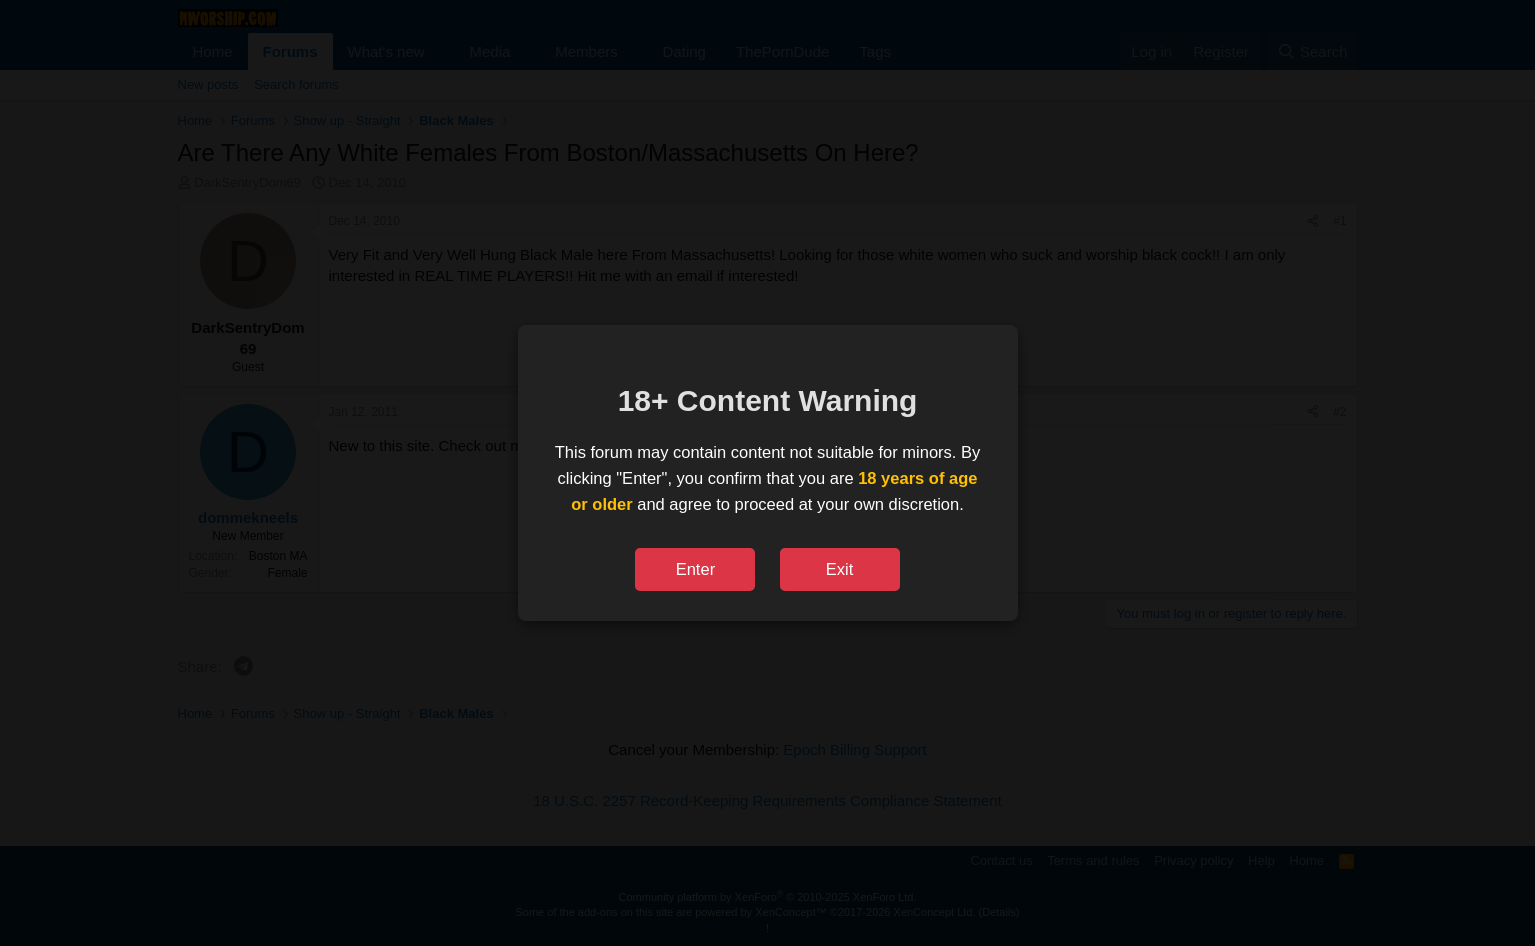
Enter (695, 569)
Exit (840, 569)
